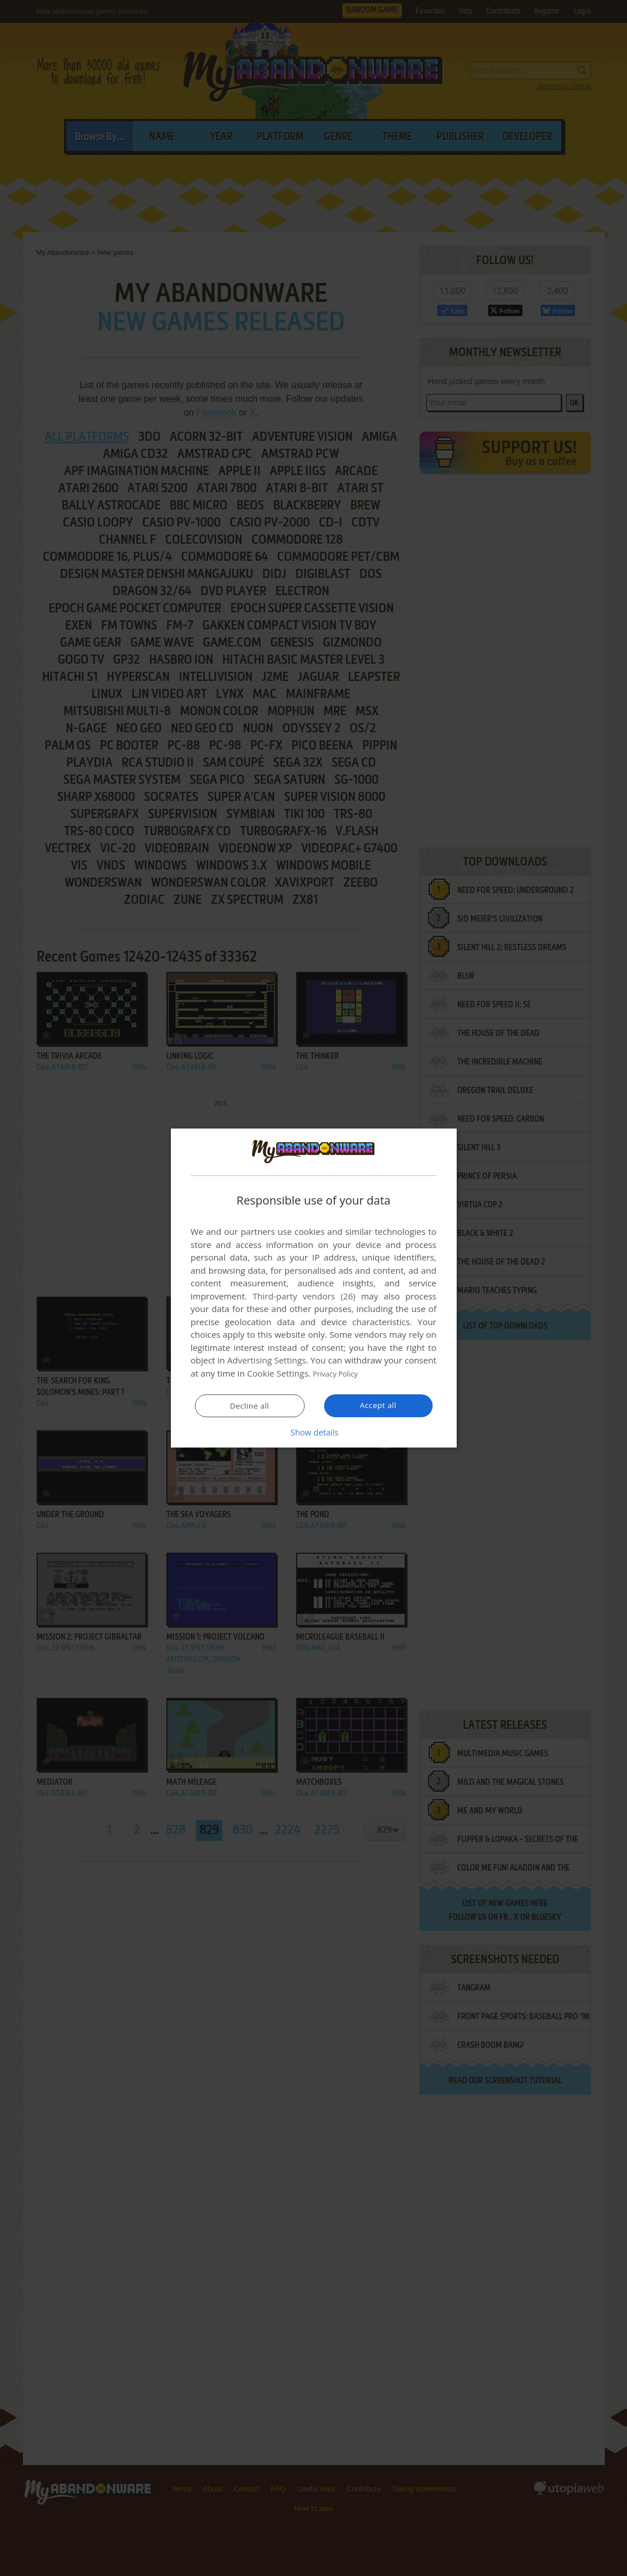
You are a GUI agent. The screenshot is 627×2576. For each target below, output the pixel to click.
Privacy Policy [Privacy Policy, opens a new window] (339, 1373)
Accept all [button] (378, 1405)
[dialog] (314, 1288)
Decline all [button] (249, 1405)
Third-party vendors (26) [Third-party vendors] (304, 1296)
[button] (313, 1432)
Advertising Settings (266, 1360)
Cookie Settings (277, 1373)
